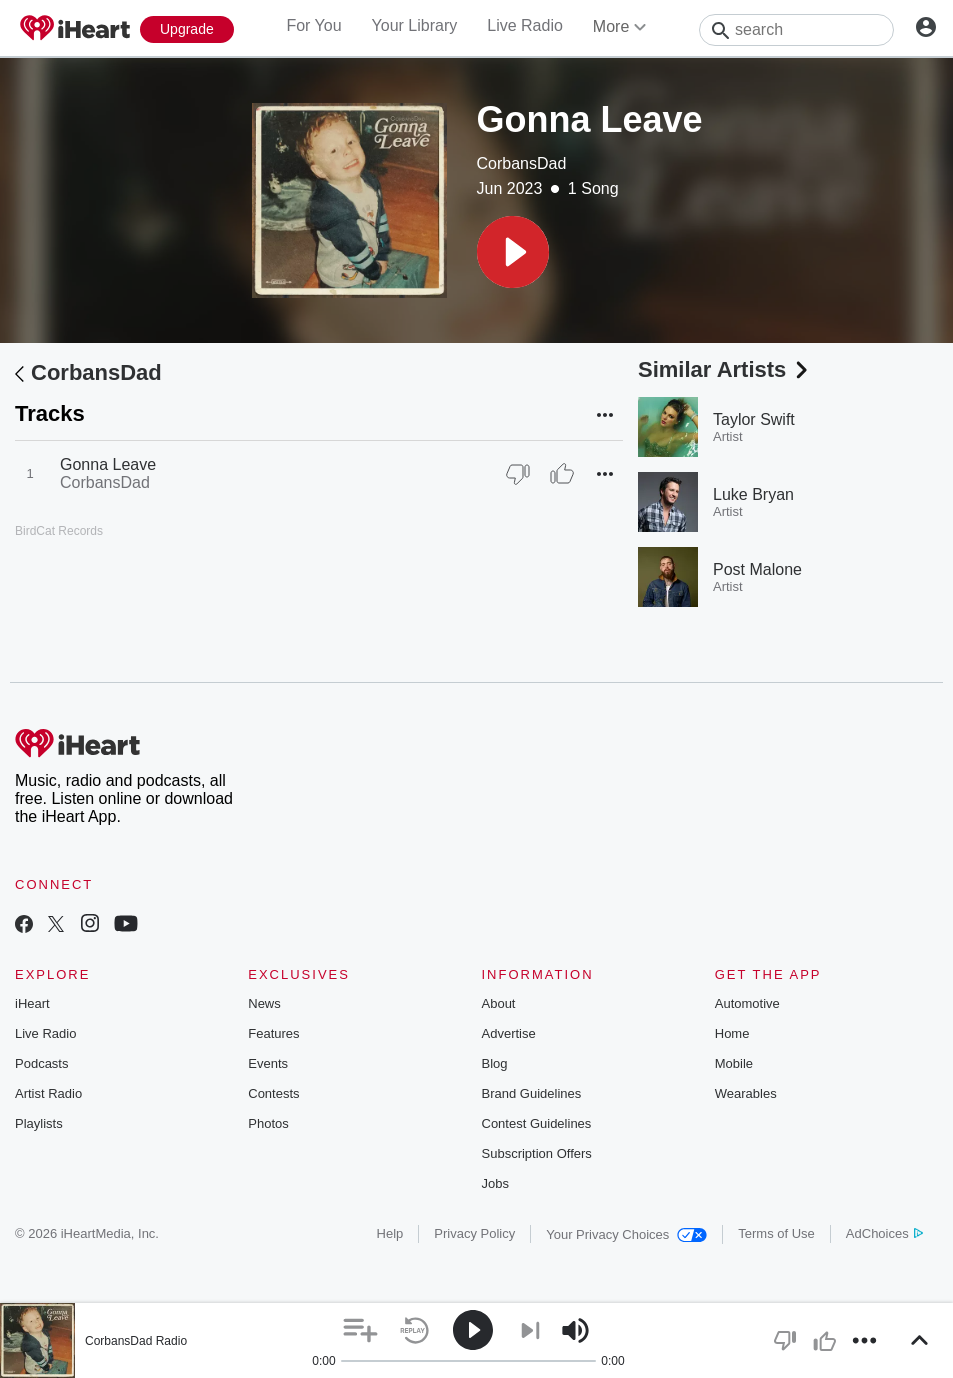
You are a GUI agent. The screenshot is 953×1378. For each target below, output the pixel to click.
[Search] (796, 30)
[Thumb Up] (562, 474)
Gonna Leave (108, 464)
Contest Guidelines (537, 1123)
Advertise (509, 1033)
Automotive (747, 1003)
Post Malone (757, 569)
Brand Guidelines (532, 1093)
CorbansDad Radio (136, 1341)
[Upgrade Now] (187, 29)
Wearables (746, 1093)
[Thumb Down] (518, 474)
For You (313, 25)
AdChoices (884, 1233)
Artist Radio (48, 1093)
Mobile (734, 1063)
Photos (268, 1123)
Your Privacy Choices (626, 1234)
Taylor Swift (754, 419)
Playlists (39, 1123)
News (264, 1003)
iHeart (32, 1003)
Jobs (495, 1183)
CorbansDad (522, 163)
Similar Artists (725, 369)
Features (273, 1033)
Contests (273, 1093)
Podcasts (41, 1063)
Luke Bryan (753, 494)
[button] (513, 252)
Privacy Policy (474, 1233)
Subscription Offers (537, 1153)
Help (390, 1233)
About (499, 1003)
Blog (495, 1063)
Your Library (415, 25)
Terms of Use (776, 1233)
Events (268, 1063)
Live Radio (525, 25)
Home (732, 1033)
